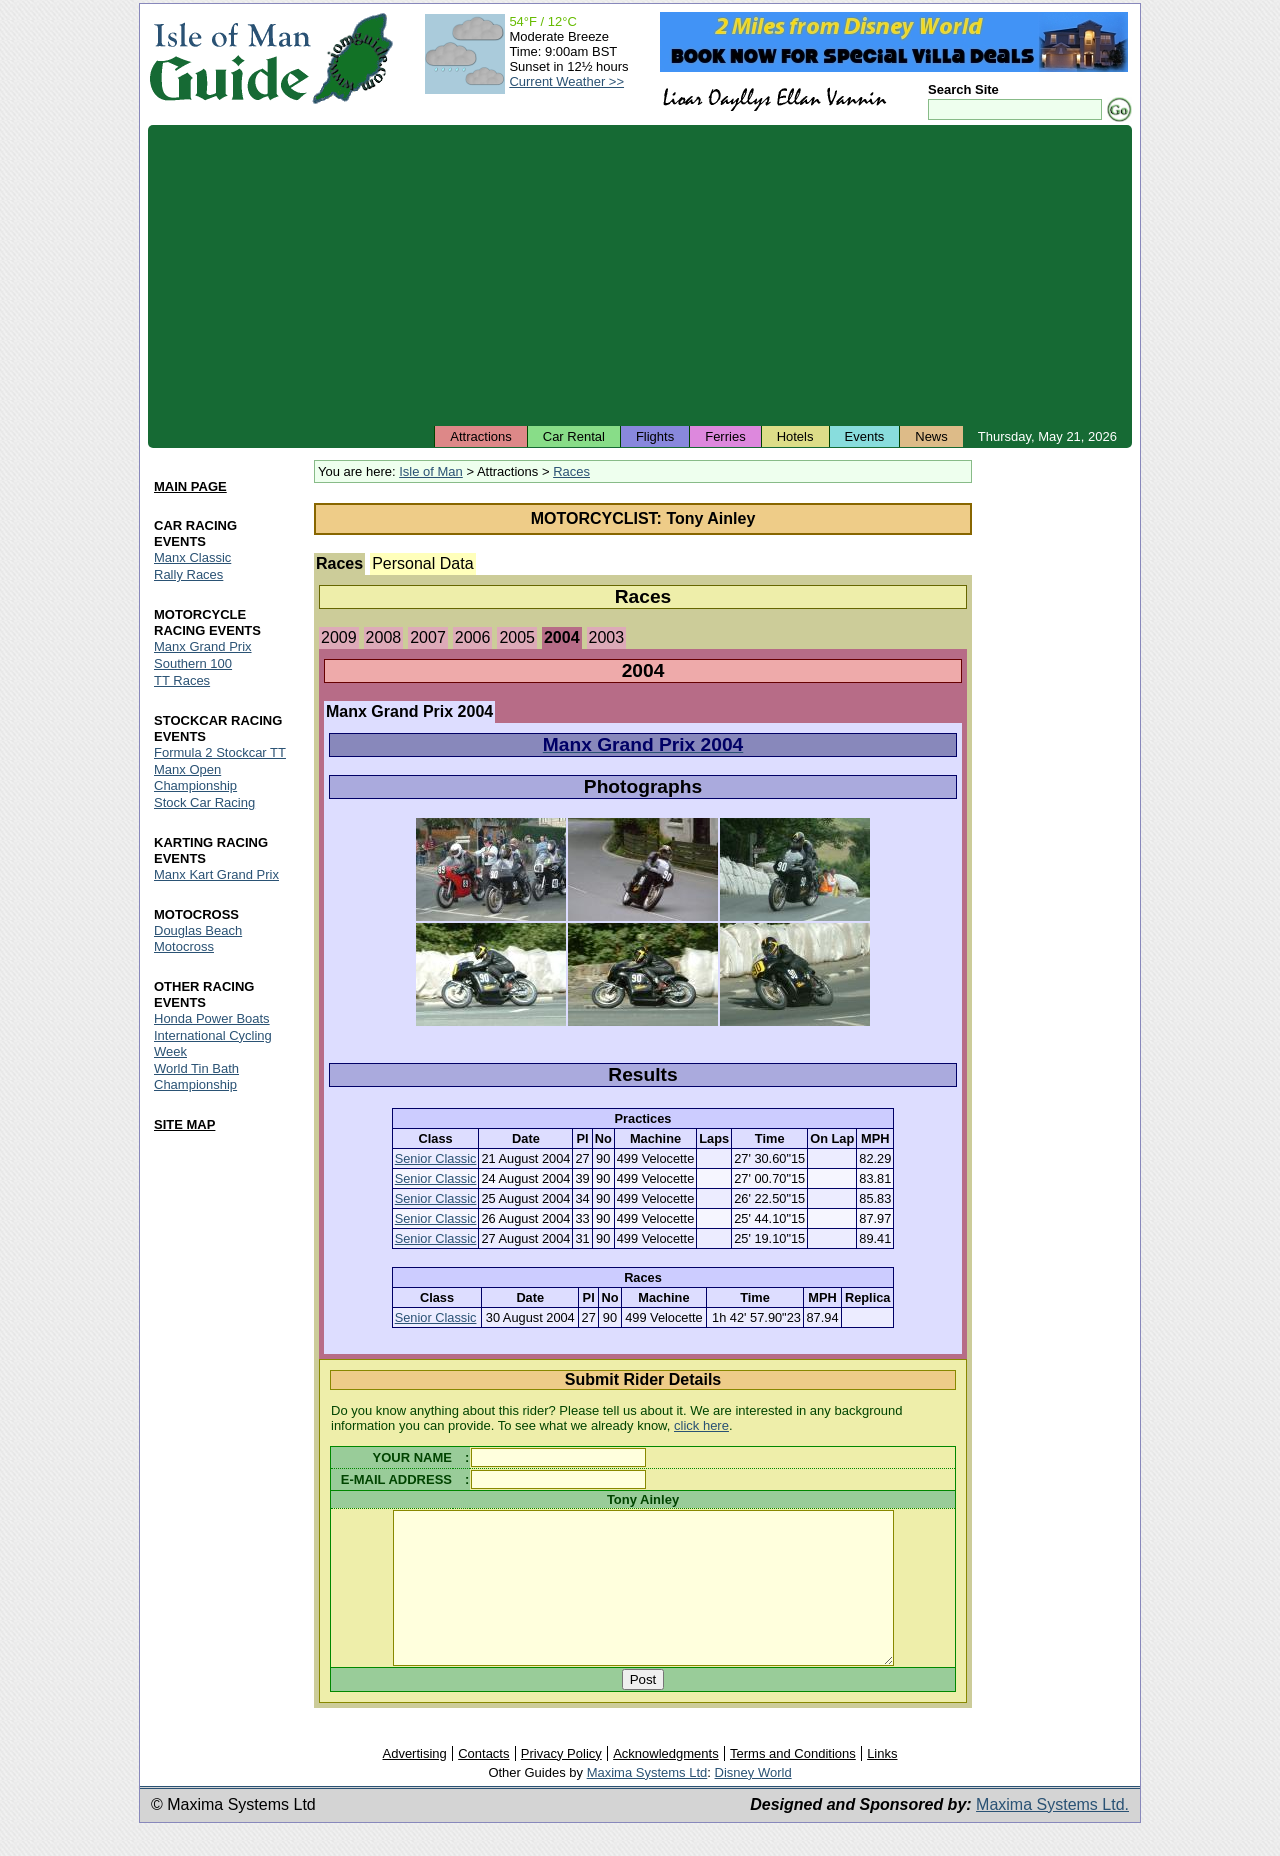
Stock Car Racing (204, 802)
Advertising (414, 1783)
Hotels (795, 436)
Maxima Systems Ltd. (1052, 1834)
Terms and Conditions (793, 1783)
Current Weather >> (566, 81)
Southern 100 (193, 663)
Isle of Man (431, 471)
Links (882, 1783)
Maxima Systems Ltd (647, 1802)
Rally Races (188, 574)
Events (865, 436)
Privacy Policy (561, 1783)
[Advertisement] (640, 275)
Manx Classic (192, 557)
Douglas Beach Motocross (198, 938)
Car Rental (574, 436)
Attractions (480, 436)
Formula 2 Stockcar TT (220, 752)
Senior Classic (436, 1158)
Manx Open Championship (195, 777)
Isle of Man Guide (229, 58)
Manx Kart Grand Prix (216, 874)
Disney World (753, 1802)
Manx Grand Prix (203, 646)
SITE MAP (184, 1124)
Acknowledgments (666, 1783)
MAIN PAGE (190, 486)
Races (571, 471)
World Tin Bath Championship (196, 1076)
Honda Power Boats (212, 1018)
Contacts (483, 1783)
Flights (655, 436)
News (931, 436)
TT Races (182, 680)
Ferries (725, 436)
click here (701, 1425)
